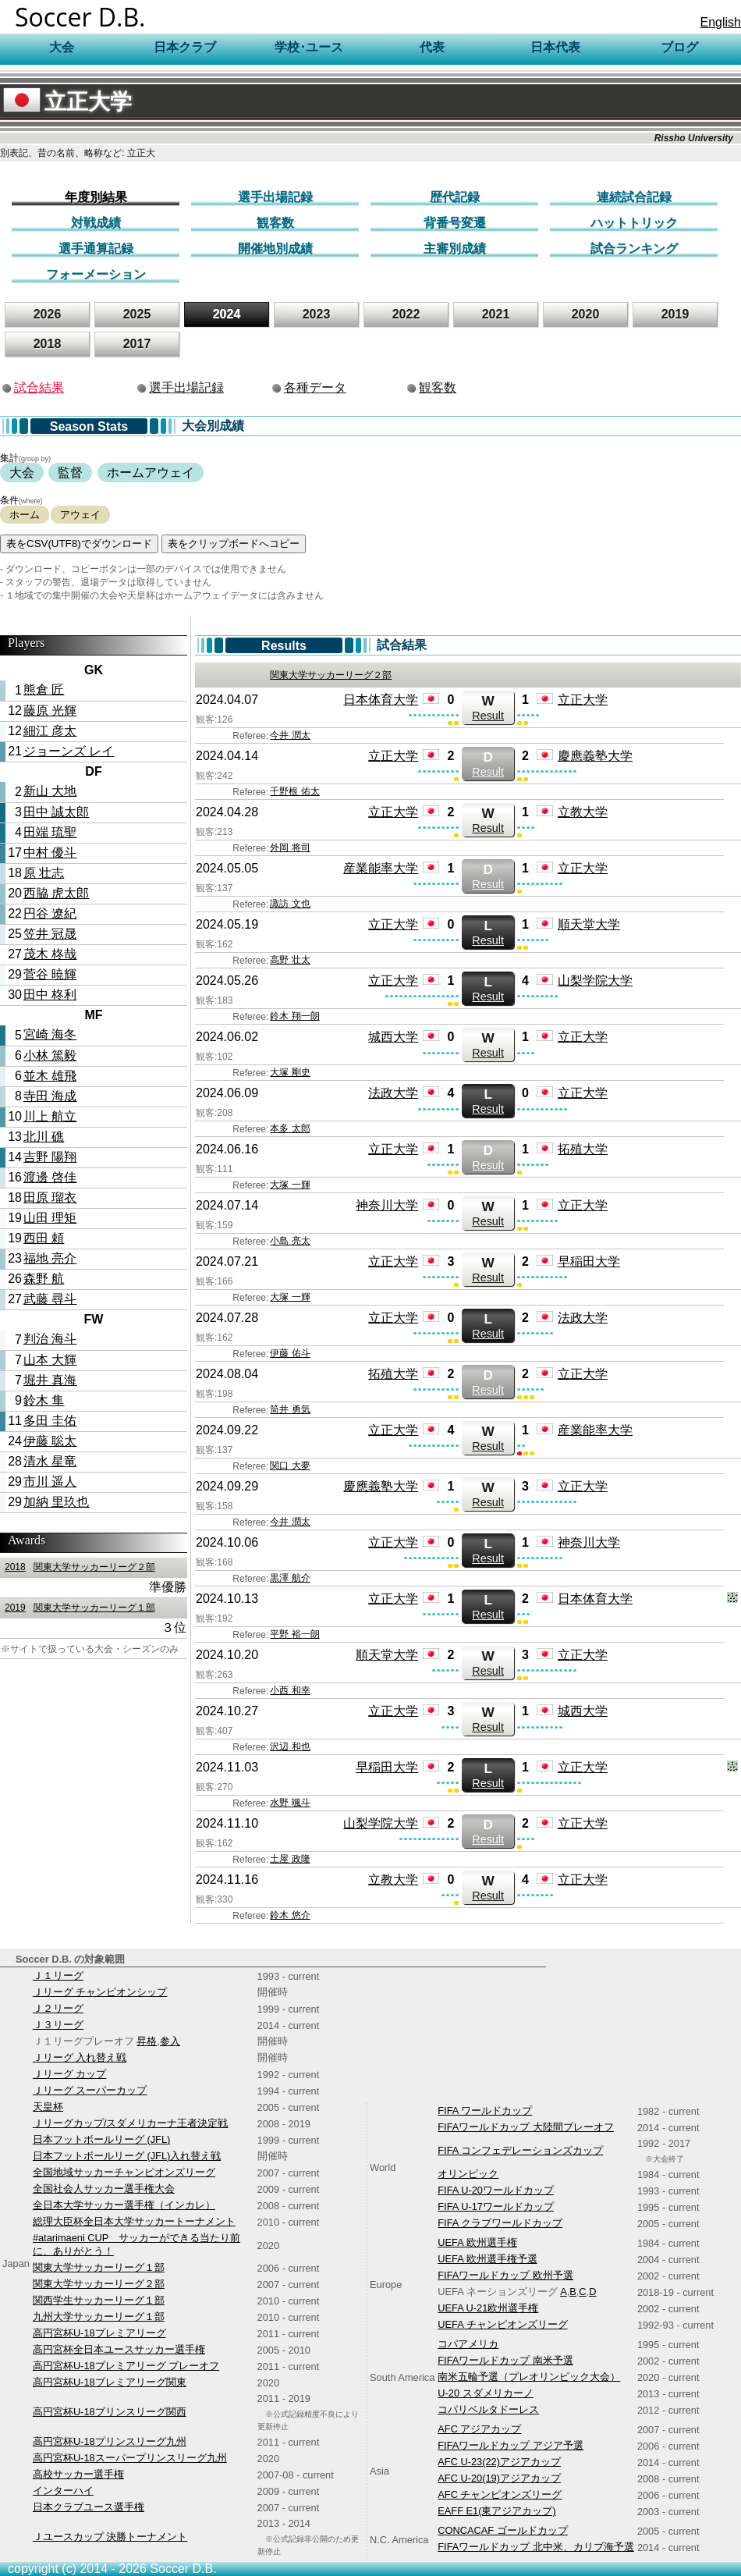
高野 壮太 (290, 959)
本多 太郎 (290, 1128)
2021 (496, 314)
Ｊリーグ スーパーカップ (90, 2090)
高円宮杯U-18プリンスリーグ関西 (109, 2412)
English (720, 22)
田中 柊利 (49, 994)
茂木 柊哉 (49, 954)
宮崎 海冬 (49, 1034)
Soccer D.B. (80, 17)
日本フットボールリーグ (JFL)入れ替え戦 (127, 2156)
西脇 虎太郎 (56, 893)
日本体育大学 (380, 699)
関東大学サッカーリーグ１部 (78, 1607)
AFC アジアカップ (479, 2429)
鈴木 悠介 (290, 1915)
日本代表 (555, 47)
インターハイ (63, 2490)
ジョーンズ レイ (68, 751)
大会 (21, 472)
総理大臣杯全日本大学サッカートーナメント (134, 2221)
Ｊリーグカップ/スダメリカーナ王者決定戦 (131, 2123)
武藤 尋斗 (49, 1299)
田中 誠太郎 (56, 812)
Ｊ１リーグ (58, 1975)
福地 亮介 (49, 1258)
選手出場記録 (275, 197)
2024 (227, 314)
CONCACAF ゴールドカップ (502, 2530)
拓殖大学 (583, 1149)
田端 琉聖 (49, 832)
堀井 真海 (49, 1380)
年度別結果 (96, 197)
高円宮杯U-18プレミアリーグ (99, 2333)
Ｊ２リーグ (58, 2008)
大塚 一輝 (290, 1184)
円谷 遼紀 (49, 913)
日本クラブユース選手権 (88, 2507)
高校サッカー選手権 (78, 2474)
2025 (137, 314)
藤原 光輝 (49, 710)
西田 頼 (43, 1238)
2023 (317, 314)
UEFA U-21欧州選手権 (488, 2308)
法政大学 (393, 1093)
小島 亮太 (290, 1240)
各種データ (315, 387)
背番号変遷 (455, 222)
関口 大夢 (290, 1465)
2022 (406, 314)
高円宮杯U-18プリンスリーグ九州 (109, 2441)
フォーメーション (96, 274)
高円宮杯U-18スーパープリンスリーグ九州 (130, 2458)
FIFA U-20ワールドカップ (496, 2190)
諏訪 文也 (290, 903)
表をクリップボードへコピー (234, 543)
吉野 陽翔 (49, 1157)
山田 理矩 (49, 1217)
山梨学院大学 (595, 980)
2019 (675, 314)
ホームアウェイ (150, 472)
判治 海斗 (49, 1338)
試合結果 (39, 387)
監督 (70, 472)
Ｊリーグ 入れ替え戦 (80, 2057)
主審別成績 (455, 248)
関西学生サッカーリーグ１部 (99, 2300)
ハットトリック (634, 222)
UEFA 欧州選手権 (477, 2242)
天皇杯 (48, 2106)
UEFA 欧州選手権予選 (487, 2259)
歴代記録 (455, 197)
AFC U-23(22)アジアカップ (499, 2462)
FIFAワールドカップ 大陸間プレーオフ (526, 2127)
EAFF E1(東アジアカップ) (496, 2511)
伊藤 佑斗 (290, 1353)
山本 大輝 (49, 1359)
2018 (48, 343)
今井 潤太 (290, 735)
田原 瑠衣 (49, 1197)
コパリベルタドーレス (488, 2409)
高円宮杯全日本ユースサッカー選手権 (119, 2349)
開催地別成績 (275, 248)
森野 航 (43, 1278)
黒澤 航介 (290, 1577)
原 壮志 (43, 872)
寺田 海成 (49, 1096)
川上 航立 (49, 1116)
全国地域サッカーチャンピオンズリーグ (124, 2172)
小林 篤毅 (49, 1055)
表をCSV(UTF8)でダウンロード (79, 543)
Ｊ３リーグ (58, 2025)
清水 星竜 (49, 1461)
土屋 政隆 (290, 1858)
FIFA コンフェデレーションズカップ (520, 2150)
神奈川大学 (387, 1205)
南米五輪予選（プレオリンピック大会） (529, 2376)
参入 (170, 2041)
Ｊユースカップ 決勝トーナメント (110, 2536)
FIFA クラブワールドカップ (500, 2223)
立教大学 (583, 812)
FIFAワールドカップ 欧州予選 (505, 2275)
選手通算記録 (95, 248)
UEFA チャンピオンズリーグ (502, 2324)
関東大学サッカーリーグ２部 (78, 1567)
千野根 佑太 (294, 791)
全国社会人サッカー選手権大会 (104, 2188)
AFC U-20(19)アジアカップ (499, 2478)
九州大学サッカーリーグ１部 (99, 2316)
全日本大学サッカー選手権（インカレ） (124, 2205)
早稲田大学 (589, 1261)
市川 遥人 (49, 1481)
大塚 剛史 (290, 1072)
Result (488, 707)
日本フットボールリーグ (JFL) (101, 2139)
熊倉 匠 (43, 689)
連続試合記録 (634, 197)
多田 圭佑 (49, 1420)
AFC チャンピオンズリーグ (500, 2494)
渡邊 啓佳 (49, 1177)
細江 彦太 (49, 730)
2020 (586, 314)
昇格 (146, 2041)
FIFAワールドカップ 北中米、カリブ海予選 (536, 2547)
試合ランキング (634, 248)
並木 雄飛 (49, 1075)
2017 (137, 343)
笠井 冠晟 (49, 933)
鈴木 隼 (43, 1400)
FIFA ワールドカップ (485, 2110)
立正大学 (67, 102)
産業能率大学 (380, 868)
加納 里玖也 (56, 1501)
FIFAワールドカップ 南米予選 (505, 2360)
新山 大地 (49, 791)
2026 (48, 314)
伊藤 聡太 (49, 1441)
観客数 (275, 222)
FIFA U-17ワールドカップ (496, 2206)
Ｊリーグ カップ (70, 2074)
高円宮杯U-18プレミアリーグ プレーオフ (126, 2366)
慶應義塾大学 (595, 755)
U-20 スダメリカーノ (485, 2393)
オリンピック (468, 2174)
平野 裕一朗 (294, 1634)
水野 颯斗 (290, 1802)
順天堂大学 (589, 924)
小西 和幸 (290, 1690)
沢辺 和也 (290, 1746)
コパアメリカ (468, 2344)
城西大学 (393, 1036)
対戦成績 (96, 222)
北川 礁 (43, 1136)
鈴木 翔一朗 (294, 1016)
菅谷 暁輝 (49, 974)
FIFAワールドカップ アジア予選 (510, 2445)
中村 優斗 (49, 852)
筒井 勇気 (290, 1409)
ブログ (679, 47)
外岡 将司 (290, 847)
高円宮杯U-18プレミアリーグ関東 (109, 2382)
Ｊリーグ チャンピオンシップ (100, 1992)
